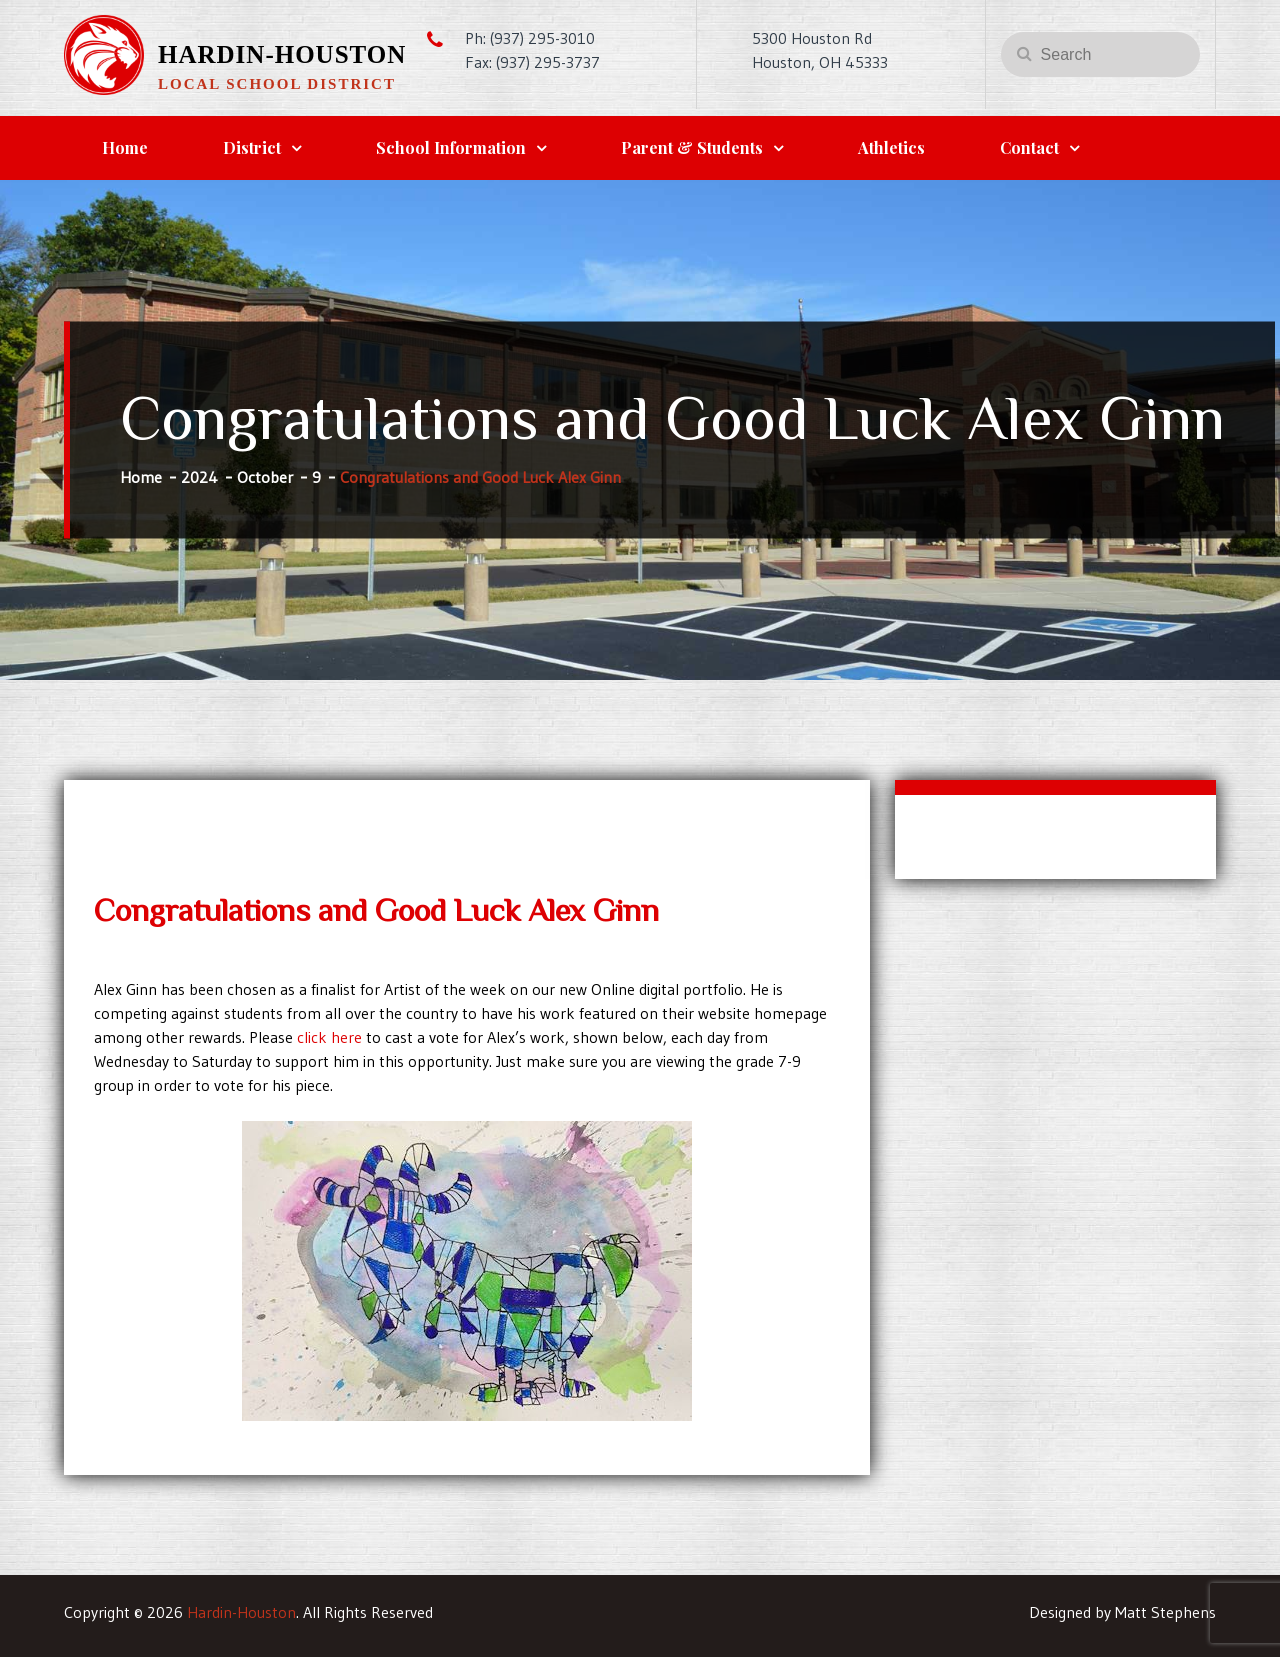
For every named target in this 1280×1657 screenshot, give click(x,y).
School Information (451, 147)
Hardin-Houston (282, 54)
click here (329, 1037)
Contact (1029, 147)
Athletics (891, 147)
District (252, 147)
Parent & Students (692, 147)
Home (125, 147)
